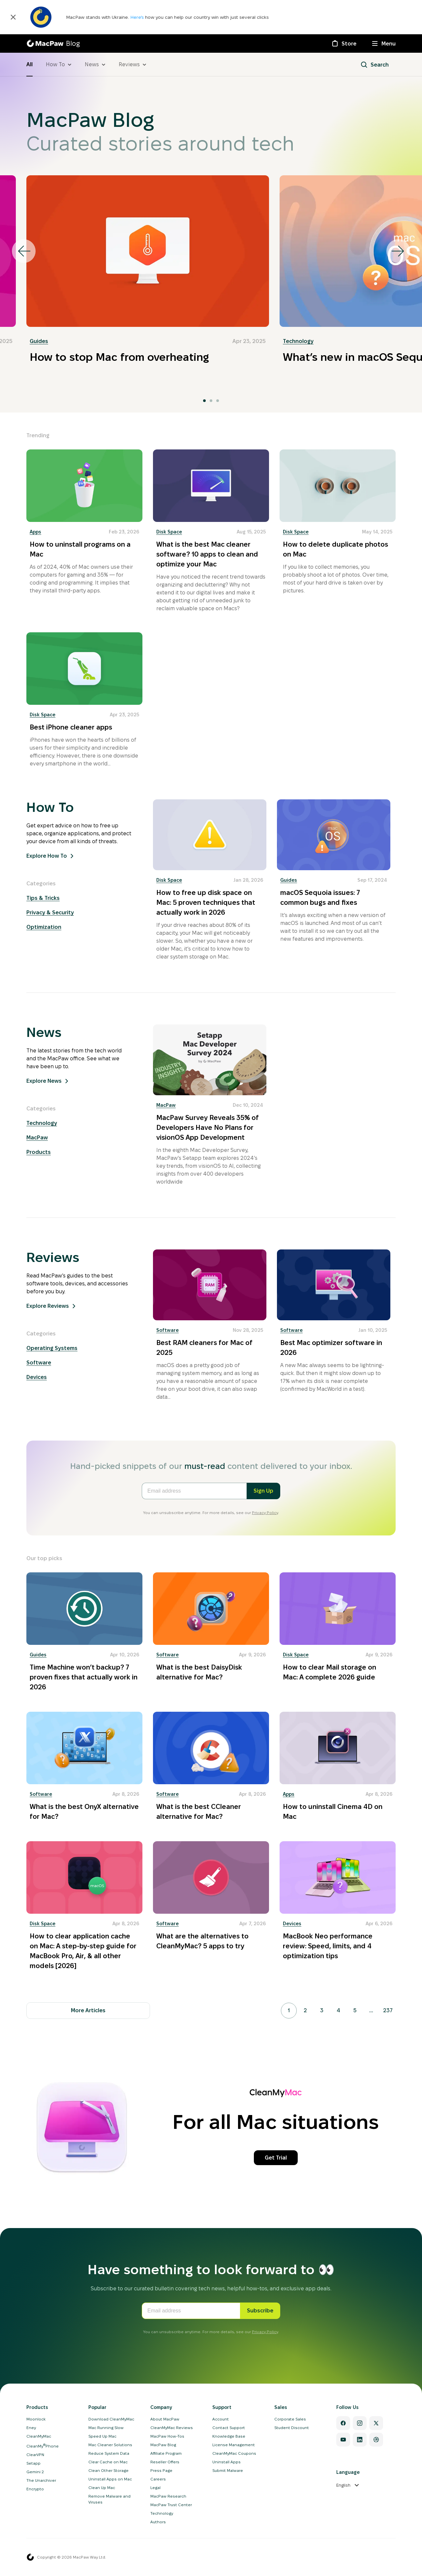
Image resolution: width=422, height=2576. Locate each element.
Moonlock (35, 2419)
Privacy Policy (265, 1512)
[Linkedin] (360, 2440)
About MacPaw (164, 2419)
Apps (35, 531)
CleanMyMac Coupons (234, 2453)
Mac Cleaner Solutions (110, 2445)
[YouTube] (343, 2440)
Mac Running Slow (106, 2427)
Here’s (137, 17)
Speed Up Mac (102, 2436)
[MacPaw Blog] (53, 43)
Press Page (161, 2470)
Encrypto (35, 2489)
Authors (158, 2522)
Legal (155, 2487)
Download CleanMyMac (111, 2419)
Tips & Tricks (43, 898)
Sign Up (263, 1491)
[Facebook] (343, 2423)
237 (388, 2010)
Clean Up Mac (101, 2487)
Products (38, 1152)
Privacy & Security (50, 912)
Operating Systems (51, 1348)
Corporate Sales (290, 2419)
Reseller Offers (164, 2462)
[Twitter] (376, 2423)
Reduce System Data (108, 2453)
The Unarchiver (41, 2480)
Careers (158, 2479)
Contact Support (228, 2427)
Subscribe (260, 2310)
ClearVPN (35, 2454)
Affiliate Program (166, 2453)
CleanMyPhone (42, 2446)
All (29, 64)
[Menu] (384, 43)
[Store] (343, 43)
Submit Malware (227, 2470)
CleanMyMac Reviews (171, 2427)
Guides (39, 341)
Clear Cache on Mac (108, 2462)
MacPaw (37, 1137)
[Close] (13, 17)
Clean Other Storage (108, 2470)
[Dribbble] (376, 2440)
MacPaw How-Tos (167, 2436)
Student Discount (291, 2427)
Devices (36, 1377)
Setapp (33, 2463)
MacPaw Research (168, 2496)
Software (38, 1362)
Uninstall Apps (226, 2462)
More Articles (88, 2010)
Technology (298, 341)
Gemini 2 (35, 2472)
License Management (233, 2445)
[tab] (204, 400)
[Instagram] (360, 2423)
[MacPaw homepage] (30, 2557)
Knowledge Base (228, 2436)
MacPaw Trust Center (171, 2505)
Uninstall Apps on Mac (110, 2479)
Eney (31, 2427)
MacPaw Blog (163, 2445)
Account (220, 2419)
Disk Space (169, 531)
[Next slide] (398, 251)
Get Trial (276, 2158)
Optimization (43, 927)
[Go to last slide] (24, 251)
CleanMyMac (38, 2436)
